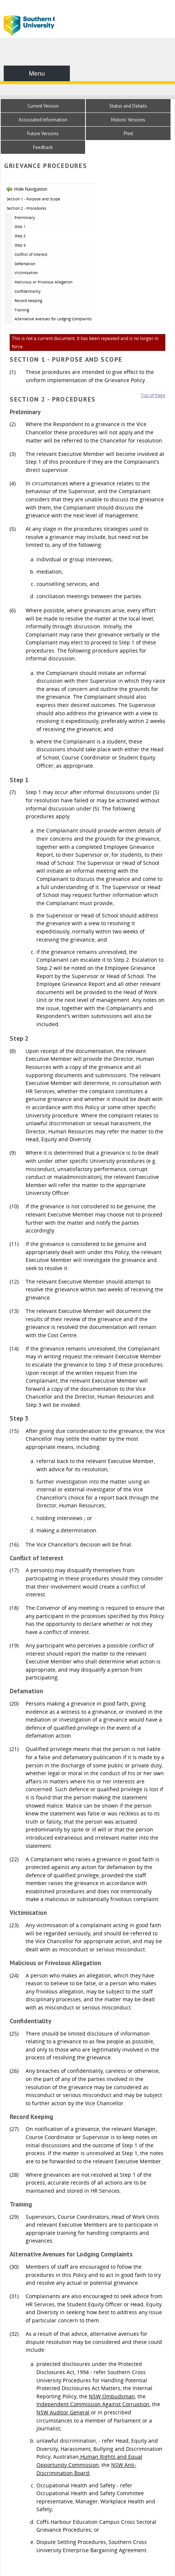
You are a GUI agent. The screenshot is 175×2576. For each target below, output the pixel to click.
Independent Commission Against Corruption (92, 2404)
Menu (37, 73)
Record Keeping (28, 300)
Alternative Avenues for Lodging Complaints (53, 318)
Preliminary (24, 217)
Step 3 (20, 245)
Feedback (43, 147)
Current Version (43, 106)
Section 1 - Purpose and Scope (33, 199)
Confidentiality (27, 291)
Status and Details (128, 106)
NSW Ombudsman (112, 2396)
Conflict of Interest (31, 254)
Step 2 (20, 235)
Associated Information (43, 120)
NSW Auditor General (63, 2412)
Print (128, 133)
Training (21, 310)
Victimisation (26, 272)
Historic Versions (128, 120)
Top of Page (153, 395)
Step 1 (20, 226)
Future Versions (43, 133)
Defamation (24, 263)
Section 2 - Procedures (26, 208)
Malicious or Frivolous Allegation (43, 282)
